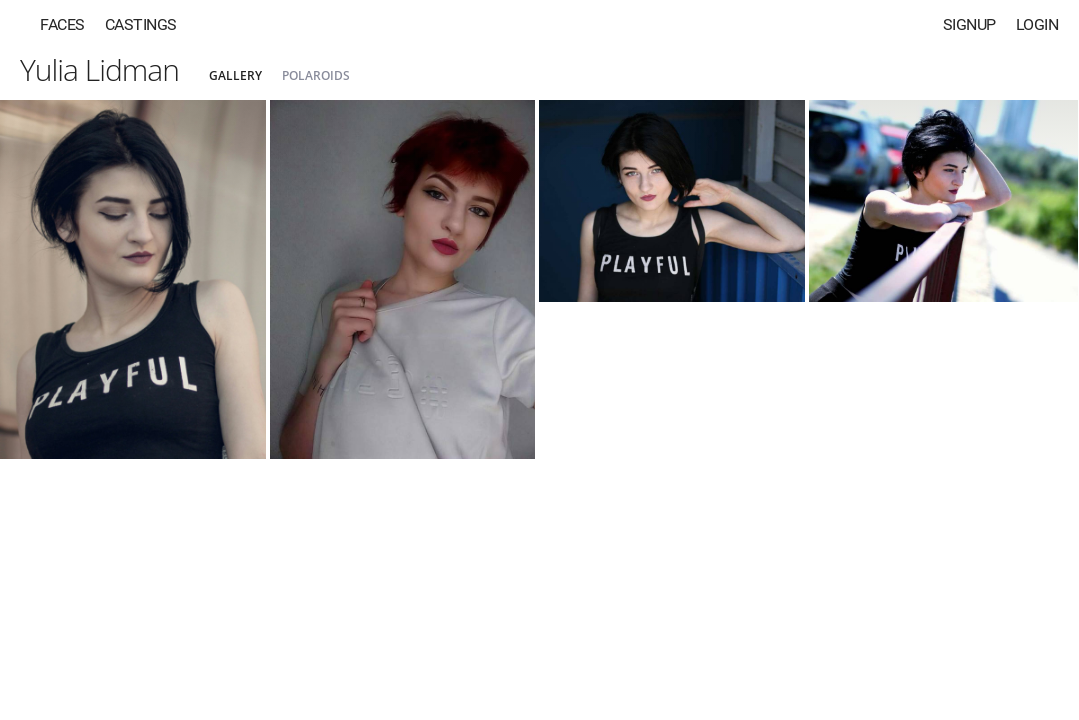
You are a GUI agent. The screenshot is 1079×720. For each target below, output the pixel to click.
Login (1037, 24)
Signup (969, 24)
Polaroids (316, 75)
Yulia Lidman (99, 69)
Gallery (235, 75)
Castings (141, 24)
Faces (62, 24)
